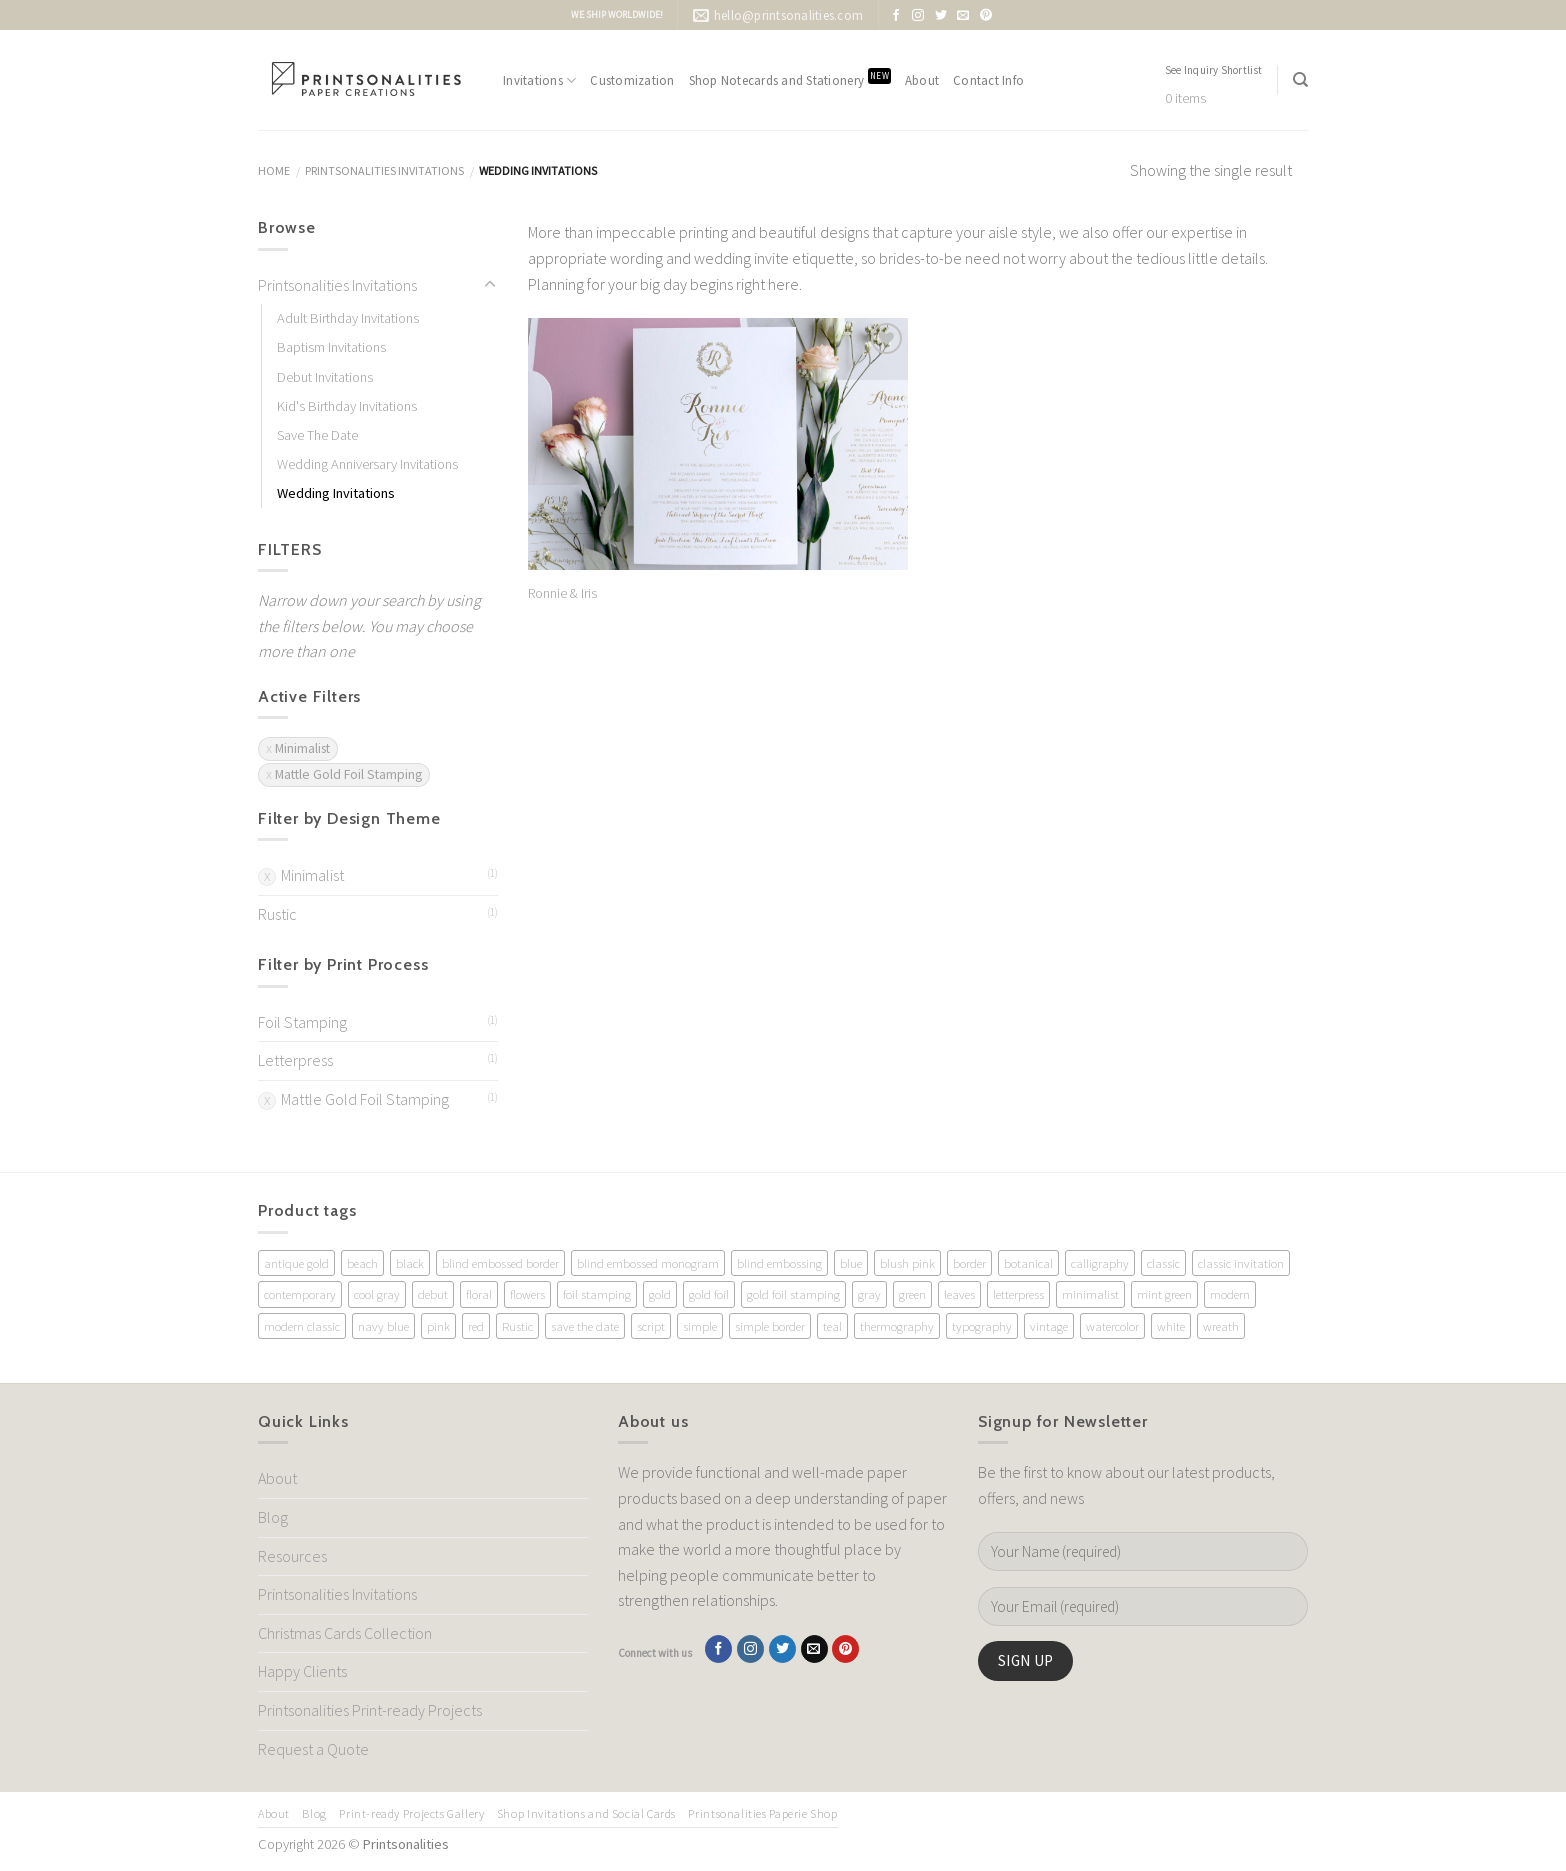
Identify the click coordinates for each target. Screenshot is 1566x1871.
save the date (585, 1326)
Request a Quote (313, 1749)
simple (700, 1326)
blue (851, 1263)
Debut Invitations (325, 377)
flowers (527, 1294)
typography (982, 1326)
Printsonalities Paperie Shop (762, 1813)
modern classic (302, 1326)
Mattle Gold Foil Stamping (365, 1099)
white (1171, 1326)
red (476, 1326)
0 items (1185, 98)
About (922, 80)
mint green (1164, 1294)
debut (433, 1294)
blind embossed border (500, 1263)
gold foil (709, 1294)
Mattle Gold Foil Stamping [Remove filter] (348, 774)
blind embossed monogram (648, 1263)
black (410, 1263)
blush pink (907, 1263)
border (969, 1263)
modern (1230, 1294)
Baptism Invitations (331, 347)
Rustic (277, 914)
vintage (1049, 1326)
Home (274, 170)
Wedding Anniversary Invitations (367, 464)
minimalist (1090, 1294)
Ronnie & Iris (562, 593)
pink (438, 1326)
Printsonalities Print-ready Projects (370, 1710)
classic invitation (1241, 1263)
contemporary (300, 1294)
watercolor (1112, 1326)
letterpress (1018, 1294)
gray (869, 1294)
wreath (1221, 1326)
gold (660, 1294)
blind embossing (779, 1263)
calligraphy (1100, 1263)
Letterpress (295, 1060)
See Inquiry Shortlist (1214, 70)
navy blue (383, 1326)
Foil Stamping (302, 1022)
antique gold (296, 1263)
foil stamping (597, 1294)
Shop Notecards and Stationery (790, 78)
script (651, 1326)
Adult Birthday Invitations (348, 318)
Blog (273, 1517)
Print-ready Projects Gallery (411, 1813)
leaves (959, 1294)
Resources (292, 1556)
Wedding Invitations (336, 493)
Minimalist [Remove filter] (302, 748)
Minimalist (312, 875)
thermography (897, 1326)
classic (1163, 1263)
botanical (1028, 1263)
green (912, 1294)
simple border (770, 1326)
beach (362, 1263)
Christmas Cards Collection (345, 1633)
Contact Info (988, 80)
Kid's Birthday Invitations (347, 406)
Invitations (539, 80)
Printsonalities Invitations (384, 170)
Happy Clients (302, 1671)
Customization (632, 80)
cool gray (377, 1294)
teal (832, 1326)
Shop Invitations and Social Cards (586, 1813)
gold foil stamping (793, 1294)
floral (479, 1294)
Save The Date (317, 435)
